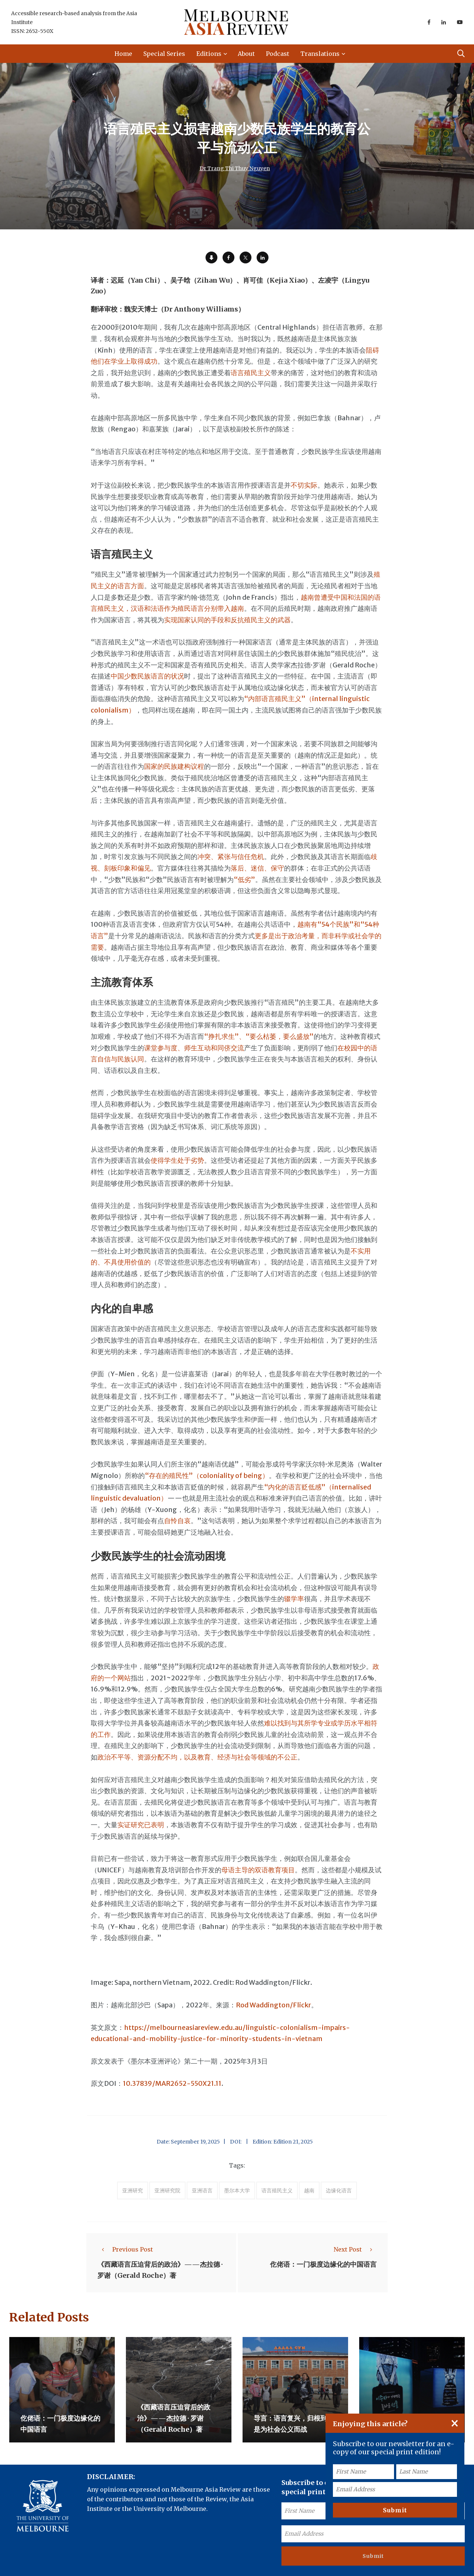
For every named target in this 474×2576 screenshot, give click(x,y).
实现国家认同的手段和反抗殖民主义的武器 (227, 620)
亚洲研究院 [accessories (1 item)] (167, 2190)
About (246, 53)
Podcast (277, 53)
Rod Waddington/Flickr (273, 2005)
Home (123, 53)
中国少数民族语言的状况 (147, 676)
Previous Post (125, 2249)
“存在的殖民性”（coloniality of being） (207, 1475)
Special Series (164, 53)
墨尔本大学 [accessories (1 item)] (237, 2190)
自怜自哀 (177, 1520)
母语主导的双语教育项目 (258, 1870)
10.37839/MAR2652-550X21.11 (172, 2083)
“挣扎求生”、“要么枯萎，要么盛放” (259, 1036)
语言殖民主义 (251, 372)
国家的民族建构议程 (174, 766)
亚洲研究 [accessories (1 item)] (132, 2190)
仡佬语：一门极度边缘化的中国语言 (323, 2264)
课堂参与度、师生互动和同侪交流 (194, 1048)
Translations (320, 53)
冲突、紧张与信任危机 (230, 856)
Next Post (355, 2249)
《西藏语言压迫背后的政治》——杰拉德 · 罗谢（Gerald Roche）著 (173, 2418)
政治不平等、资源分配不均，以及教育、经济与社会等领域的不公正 (197, 1757)
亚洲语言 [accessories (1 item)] (202, 2190)
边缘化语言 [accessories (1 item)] (339, 2190)
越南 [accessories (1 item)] (309, 2190)
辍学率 (294, 1599)
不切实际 (304, 485)
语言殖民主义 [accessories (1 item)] (277, 2190)
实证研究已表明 (140, 1825)
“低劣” (244, 879)
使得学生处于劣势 (177, 1160)
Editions (208, 53)
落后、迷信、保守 (257, 868)
